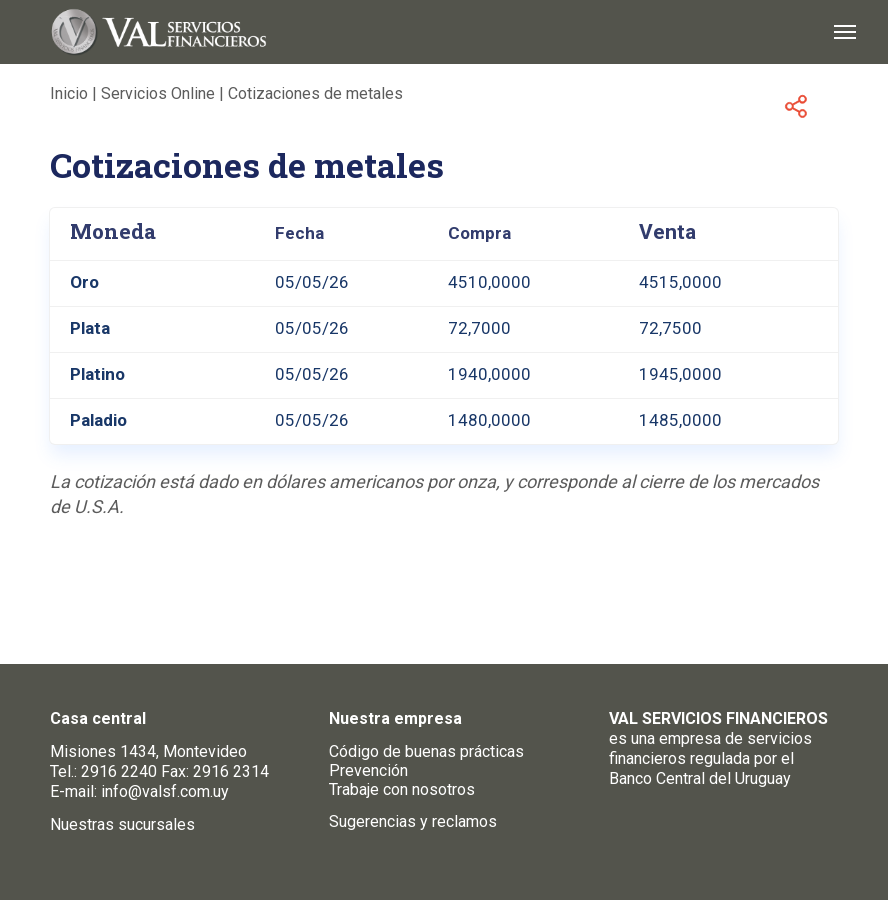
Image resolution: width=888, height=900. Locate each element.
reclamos (464, 821)
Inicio (69, 93)
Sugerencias (372, 821)
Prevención (368, 770)
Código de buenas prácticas (426, 751)
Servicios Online (158, 93)
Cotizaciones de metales (315, 93)
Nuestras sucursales (122, 824)
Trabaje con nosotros (402, 789)
